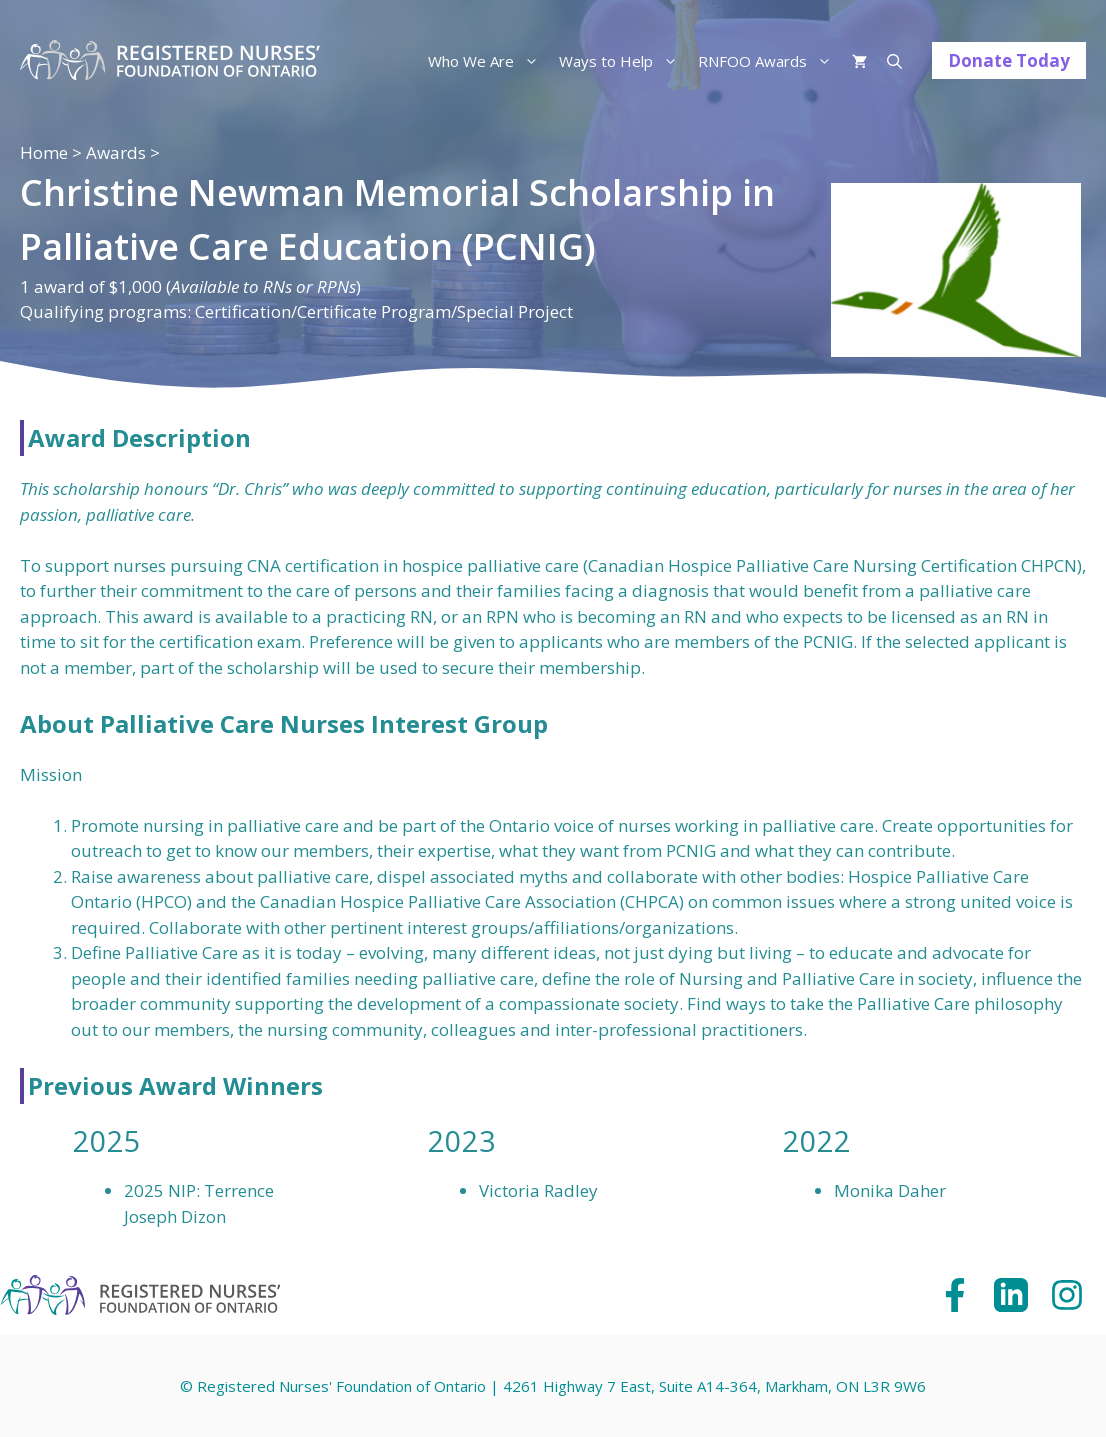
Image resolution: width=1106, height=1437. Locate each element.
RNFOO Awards (770, 61)
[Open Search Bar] (894, 61)
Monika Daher (890, 1190)
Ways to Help (623, 61)
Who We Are (488, 61)
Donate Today (1009, 60)
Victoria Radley (538, 1190)
